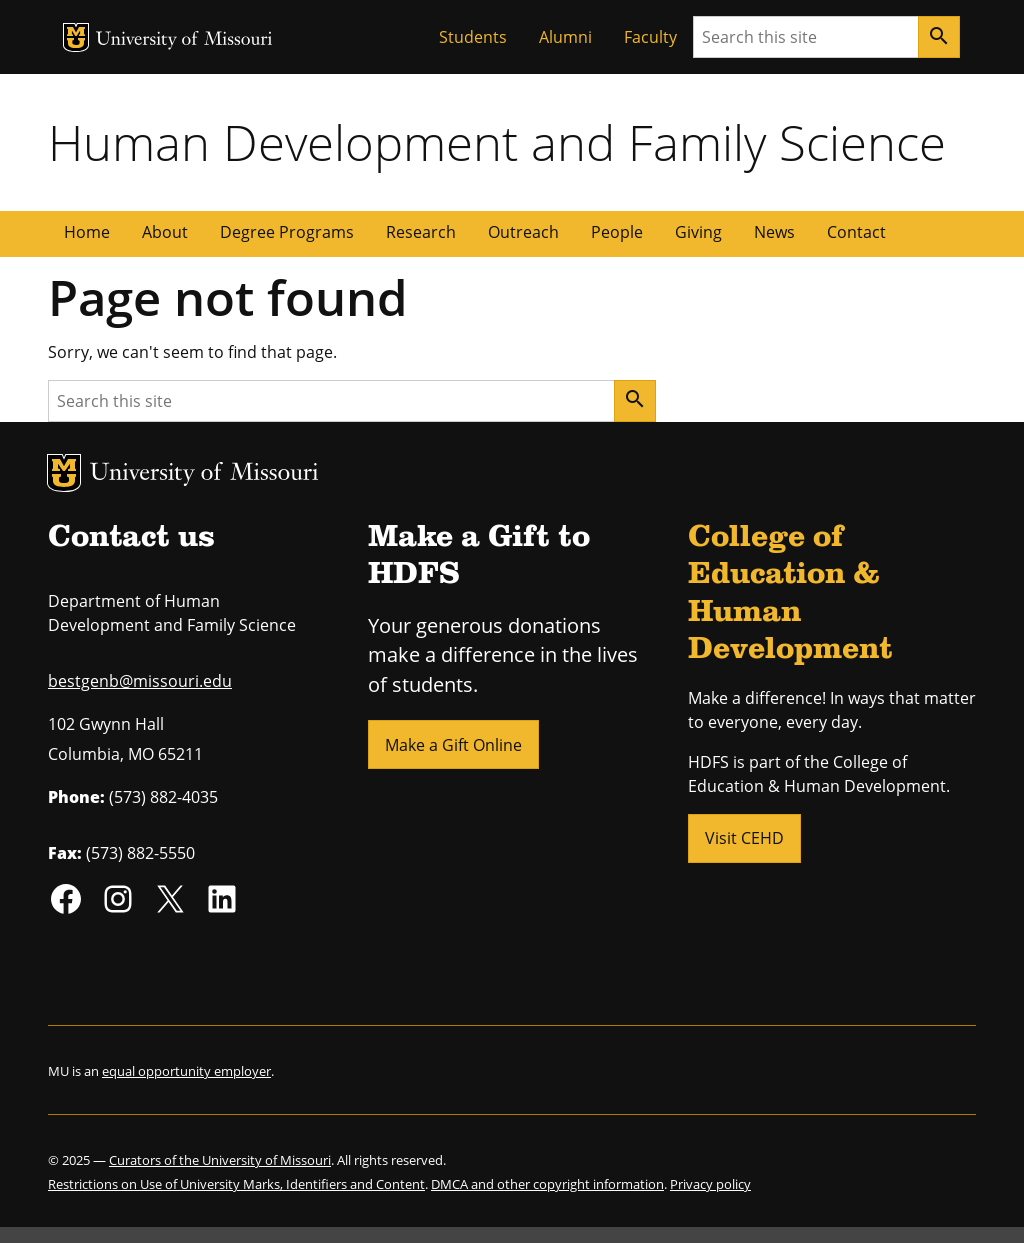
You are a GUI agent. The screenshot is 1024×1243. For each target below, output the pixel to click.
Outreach (523, 232)
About (165, 232)
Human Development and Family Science (497, 142)
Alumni (565, 37)
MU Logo (76, 37)
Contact (856, 232)
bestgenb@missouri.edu (140, 681)
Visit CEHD (744, 838)
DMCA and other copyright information (547, 1184)
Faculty (650, 37)
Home (87, 232)
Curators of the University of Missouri (220, 1160)
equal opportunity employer (186, 1071)
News (774, 232)
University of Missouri (184, 40)
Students (473, 37)
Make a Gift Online (453, 745)
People (617, 232)
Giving (698, 232)
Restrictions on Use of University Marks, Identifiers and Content (236, 1184)
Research (421, 232)
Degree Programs (287, 232)
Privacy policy (710, 1184)
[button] (453, 743)
